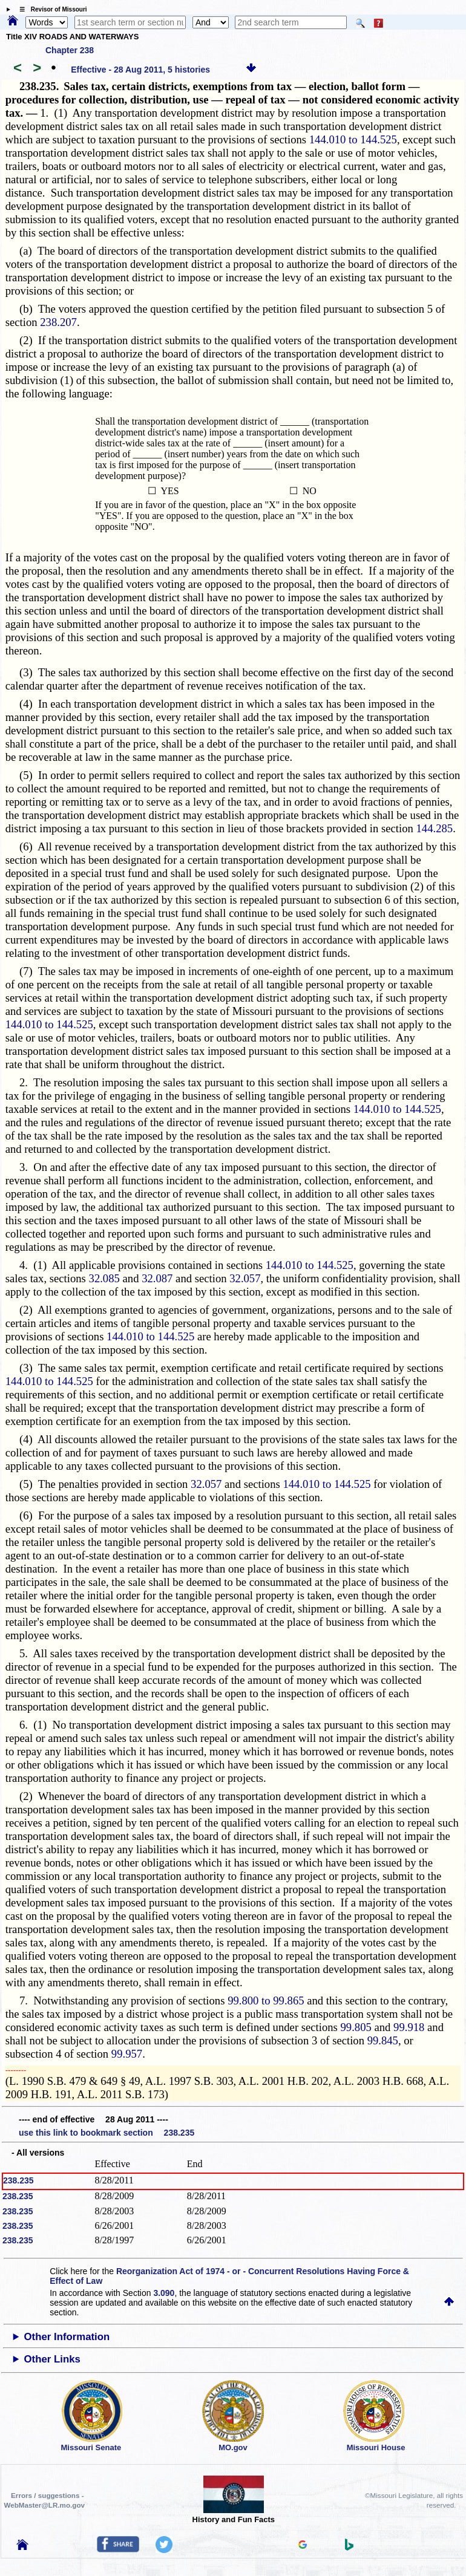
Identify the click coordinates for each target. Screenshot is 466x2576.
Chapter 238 (69, 50)
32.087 (157, 1278)
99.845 (382, 2040)
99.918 (408, 2027)
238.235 (18, 2180)
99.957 (126, 2053)
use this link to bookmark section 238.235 (106, 2132)
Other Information (67, 2337)
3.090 (163, 2293)
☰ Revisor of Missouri (50, 9)
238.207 (58, 322)
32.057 (244, 1278)
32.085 (104, 1278)
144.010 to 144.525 (353, 139)
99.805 (356, 2027)
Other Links (52, 2359)
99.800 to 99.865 (266, 2000)
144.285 (434, 828)
